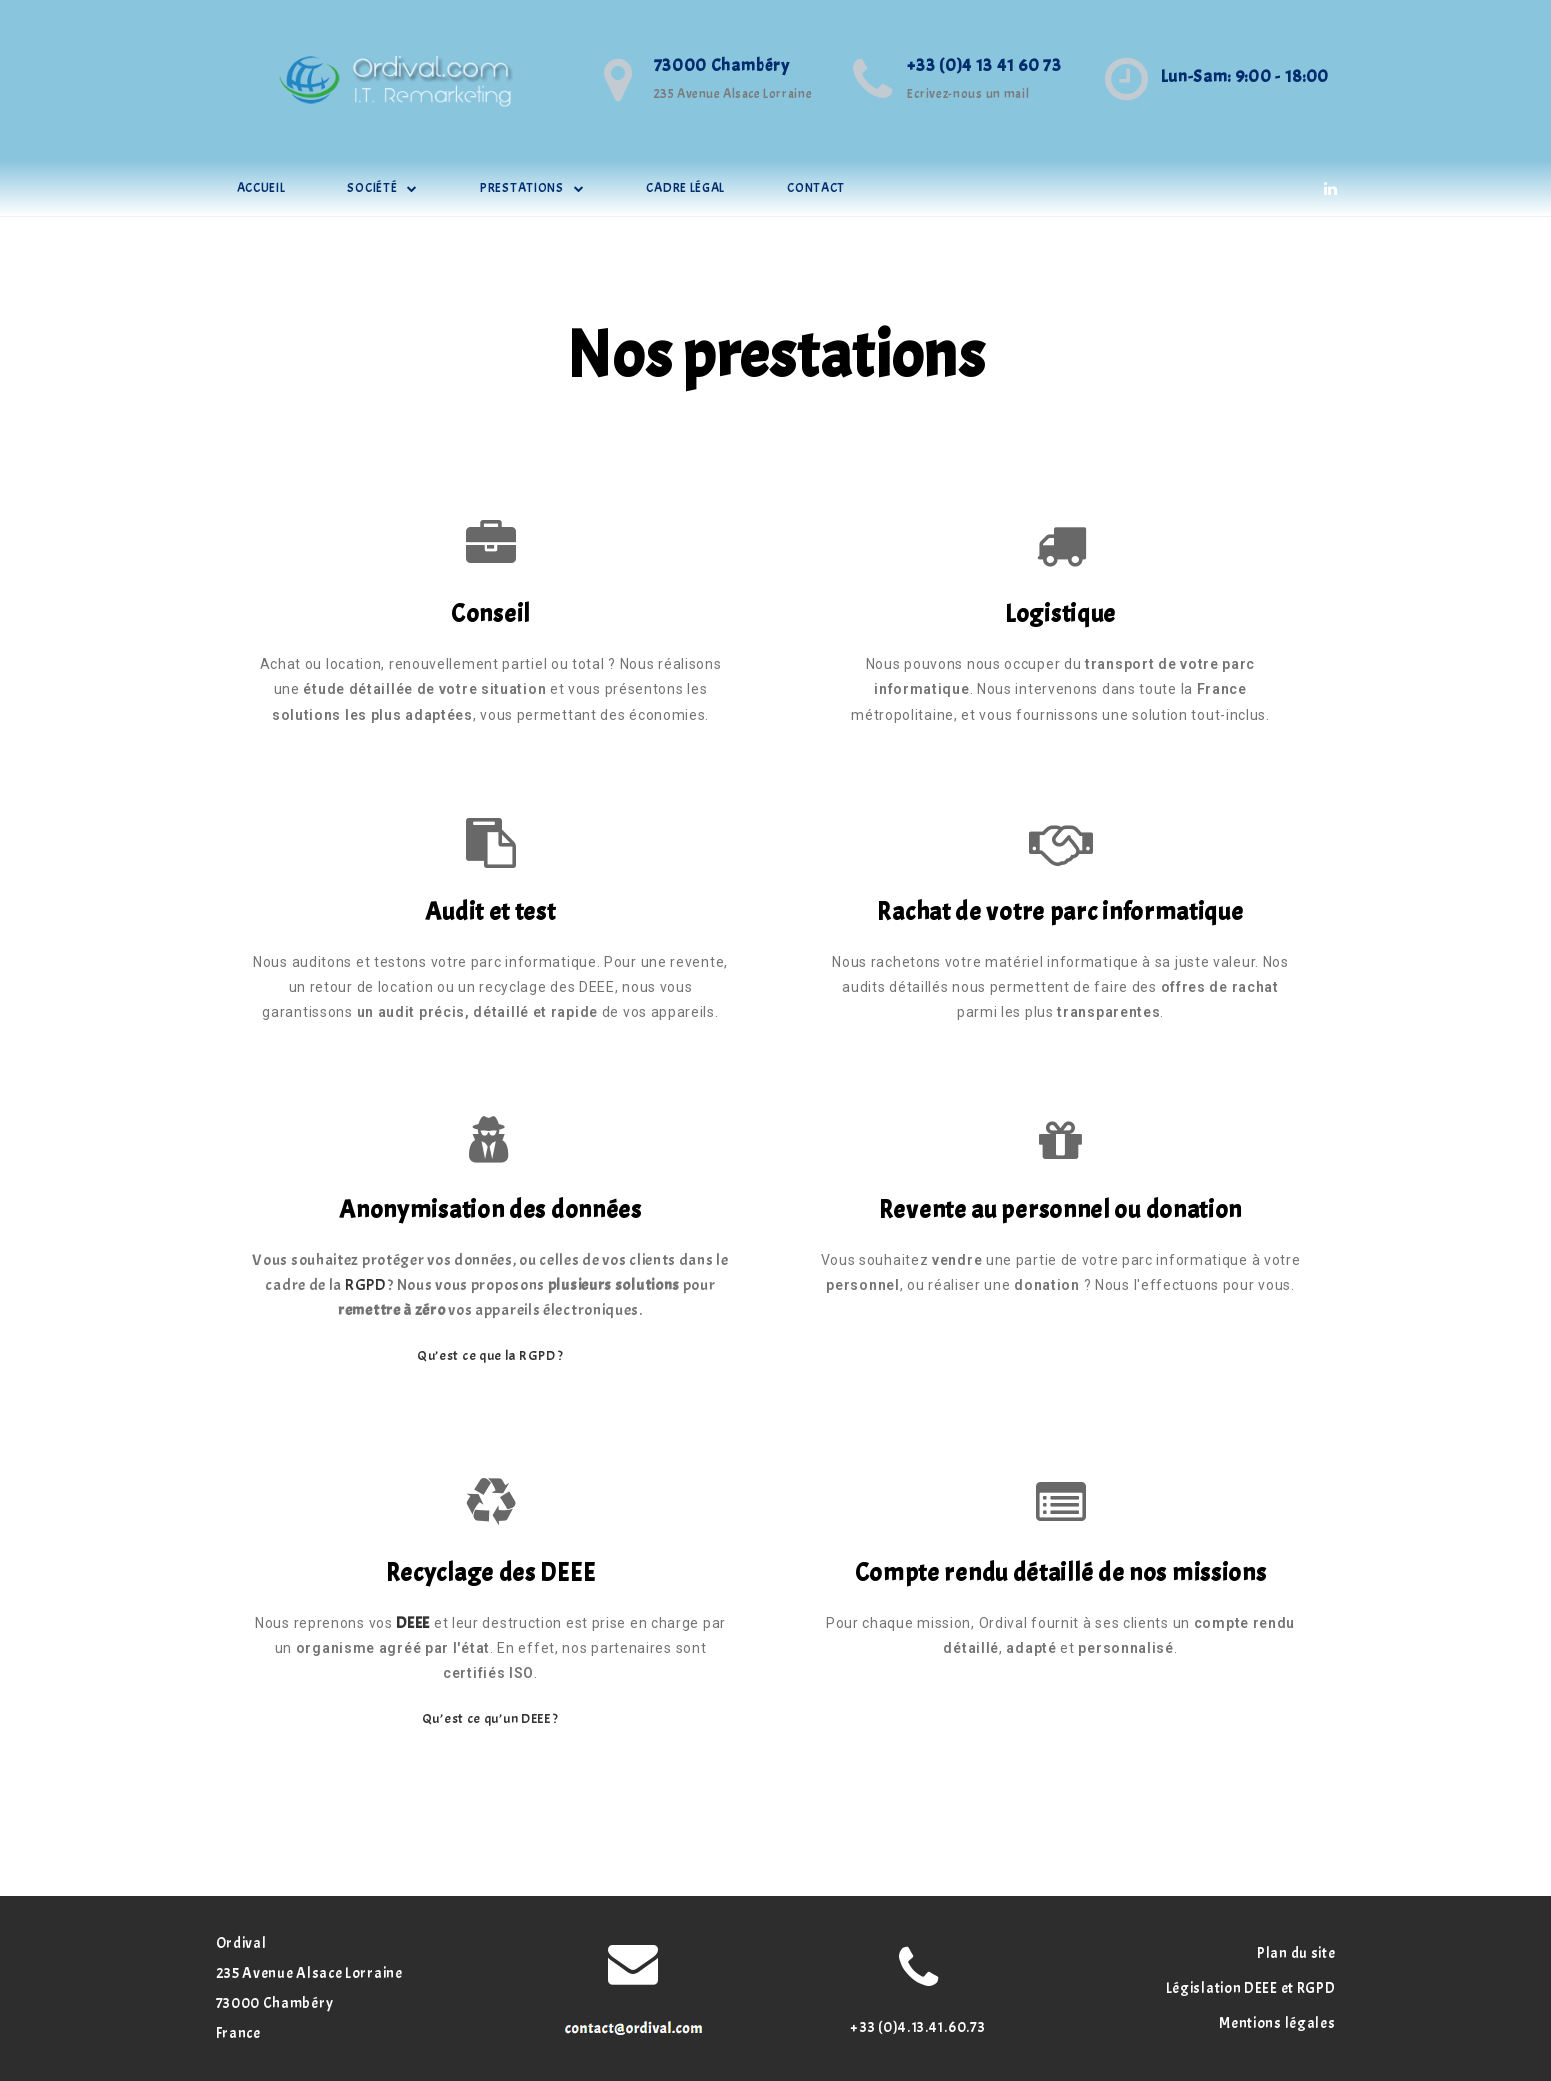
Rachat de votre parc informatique (1060, 912)
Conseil (490, 614)
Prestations (532, 188)
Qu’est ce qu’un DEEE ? (490, 1718)
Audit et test (490, 912)
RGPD (365, 1285)
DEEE (413, 1623)
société (382, 188)
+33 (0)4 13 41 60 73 (984, 65)
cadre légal (685, 188)
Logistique (1060, 614)
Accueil (261, 188)
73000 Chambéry (722, 65)
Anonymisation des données (490, 1210)
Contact (816, 188)
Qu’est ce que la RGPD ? (490, 1355)
